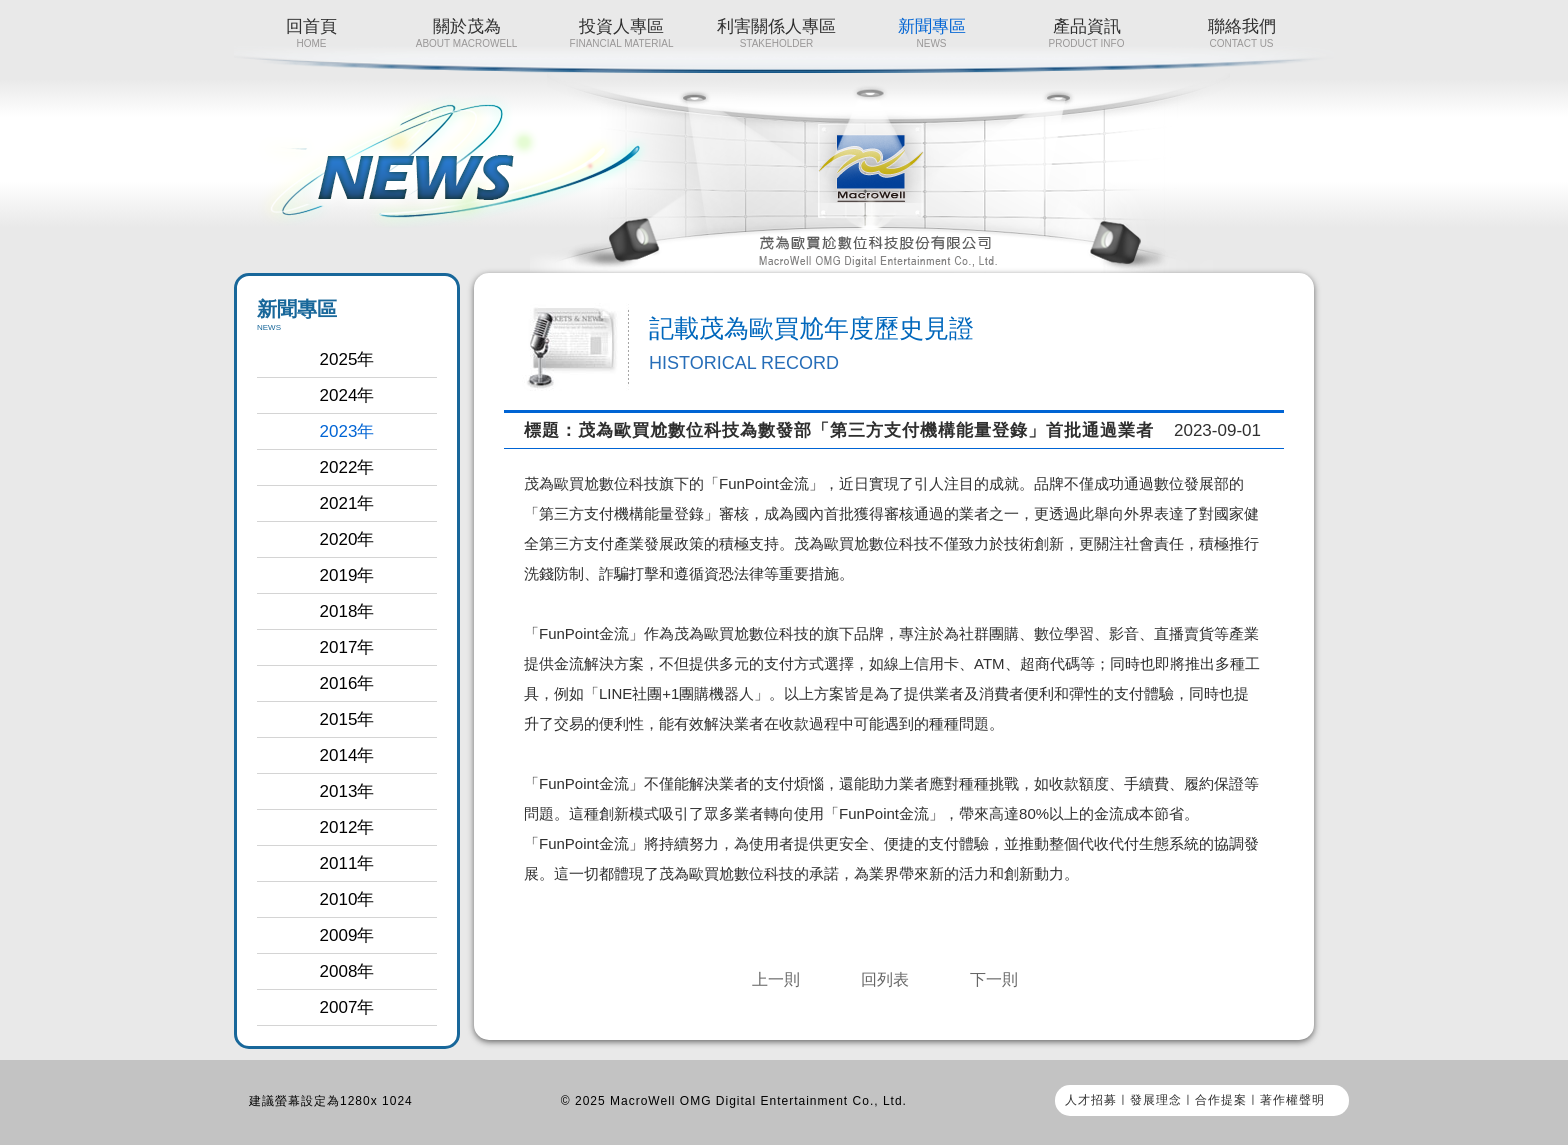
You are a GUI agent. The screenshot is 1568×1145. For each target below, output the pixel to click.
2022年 (347, 467)
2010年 (347, 899)
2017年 (347, 647)
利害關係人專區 (776, 33)
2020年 (347, 539)
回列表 (885, 979)
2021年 (347, 503)
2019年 (347, 575)
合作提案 (1221, 1100)
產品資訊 (1086, 33)
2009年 (347, 935)
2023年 (347, 431)
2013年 (347, 791)
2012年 (347, 827)
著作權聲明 (1292, 1100)
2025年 (347, 359)
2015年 (347, 719)
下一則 (994, 979)
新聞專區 (931, 33)
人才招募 (1091, 1100)
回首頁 (311, 33)
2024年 (347, 395)
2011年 (347, 863)
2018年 (347, 611)
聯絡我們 (1241, 33)
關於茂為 (466, 33)
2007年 (347, 1007)
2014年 (347, 755)
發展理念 (1156, 1100)
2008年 (347, 971)
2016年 (347, 683)
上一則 (776, 979)
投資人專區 (621, 33)
